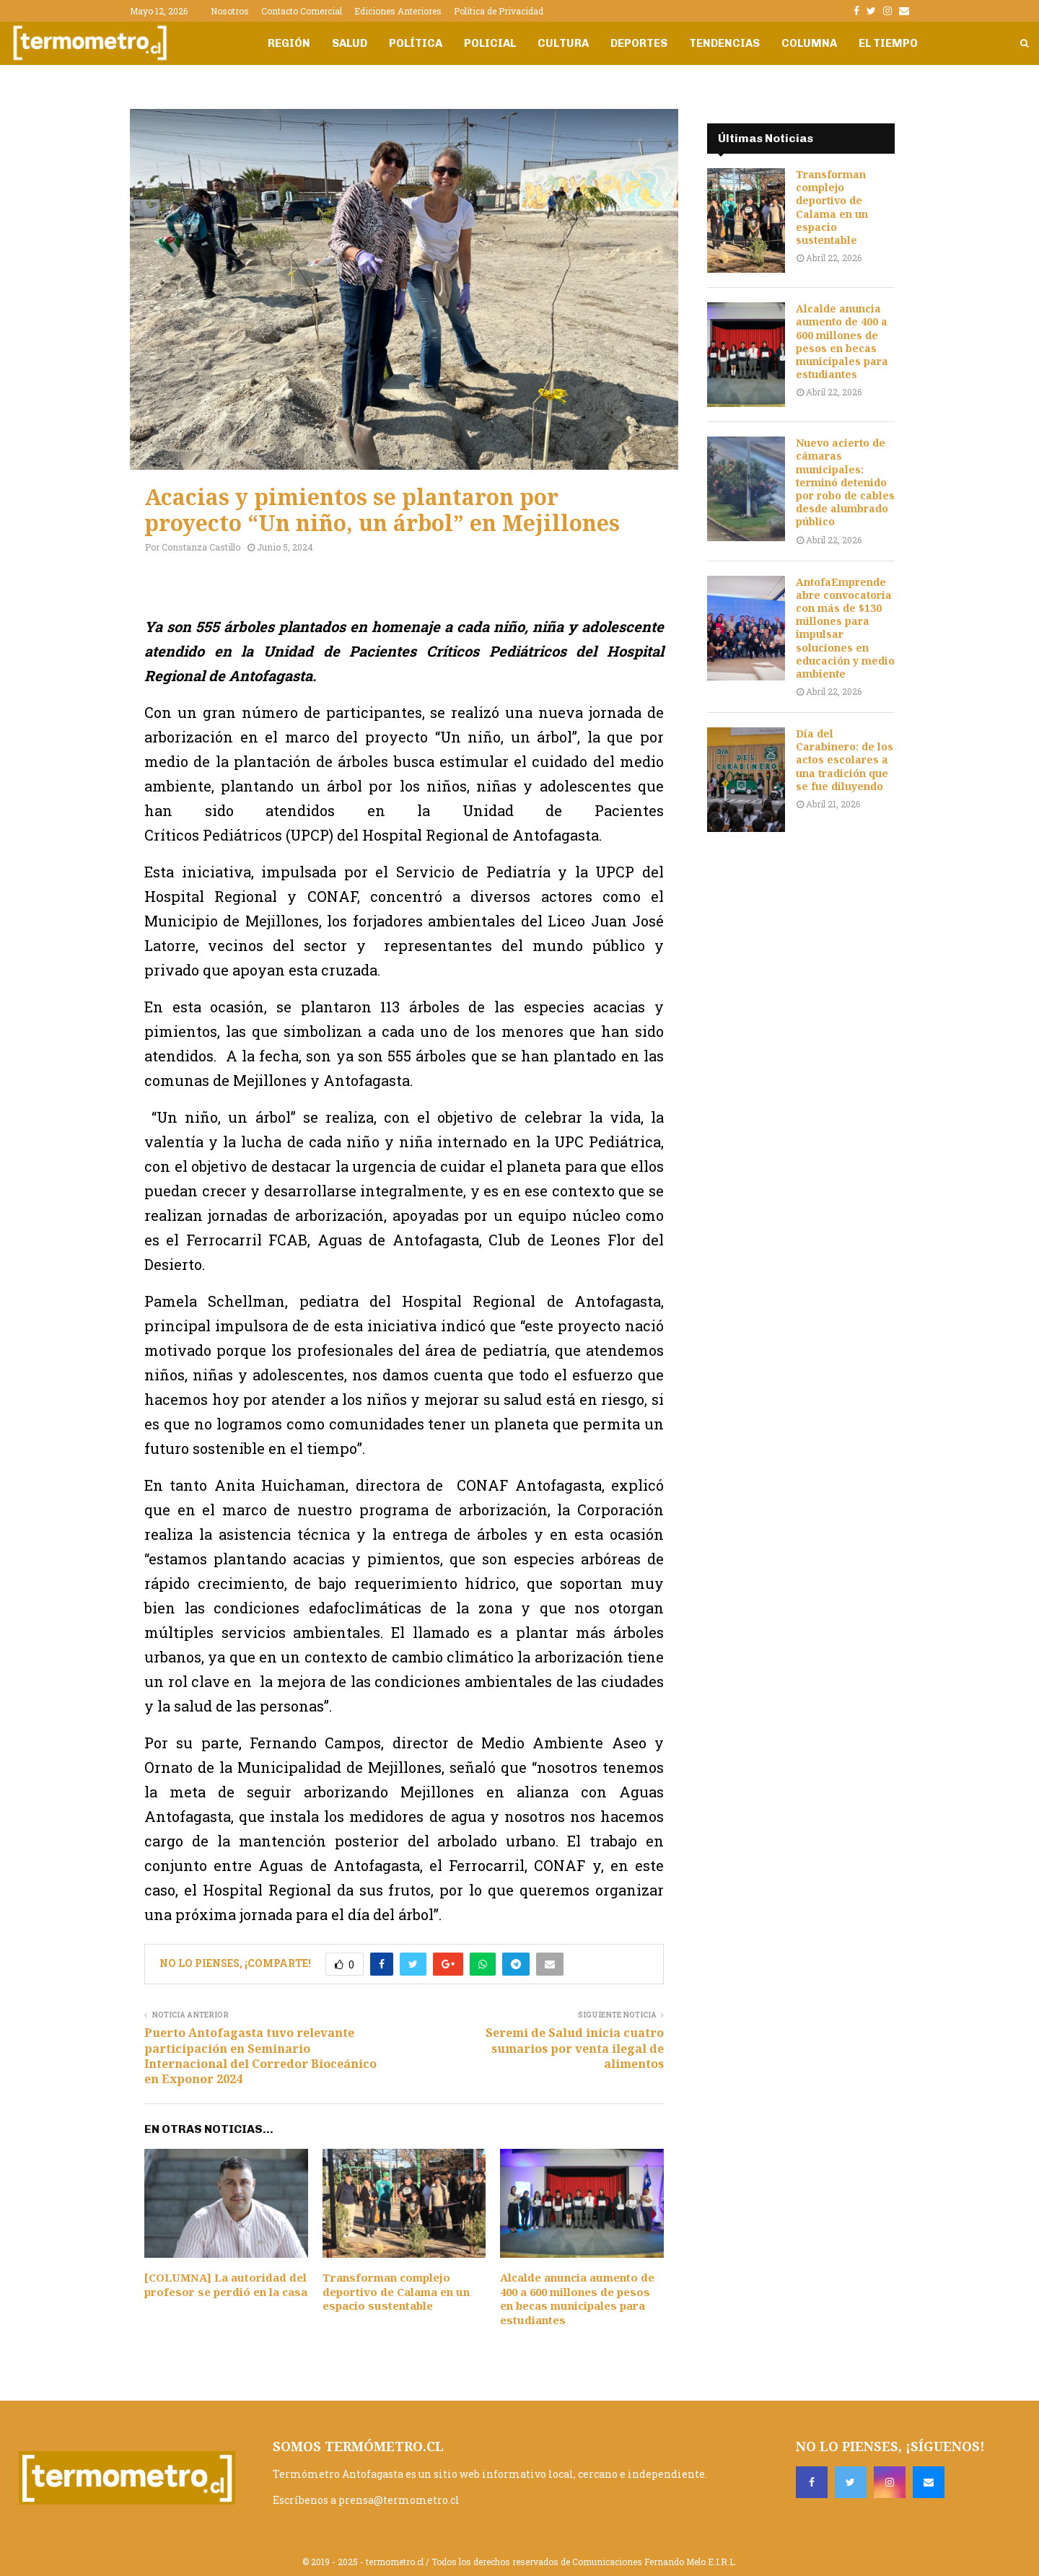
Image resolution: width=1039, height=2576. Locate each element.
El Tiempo (888, 43)
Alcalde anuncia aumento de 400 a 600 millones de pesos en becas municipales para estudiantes (577, 2298)
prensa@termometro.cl (399, 2500)
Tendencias (724, 43)
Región (289, 43)
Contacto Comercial (301, 11)
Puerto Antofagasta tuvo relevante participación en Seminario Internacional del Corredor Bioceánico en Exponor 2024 (260, 2056)
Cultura (563, 43)
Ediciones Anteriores (398, 11)
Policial (490, 43)
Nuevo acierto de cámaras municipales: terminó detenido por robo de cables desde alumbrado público (845, 482)
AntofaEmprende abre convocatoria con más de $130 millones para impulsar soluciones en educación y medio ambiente (845, 627)
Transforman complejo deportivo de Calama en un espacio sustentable (396, 2291)
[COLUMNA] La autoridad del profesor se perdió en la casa (225, 2284)
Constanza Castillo (201, 547)
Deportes (638, 43)
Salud (349, 43)
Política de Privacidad (498, 11)
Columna (809, 43)
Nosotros (230, 11)
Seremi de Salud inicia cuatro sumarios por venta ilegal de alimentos (575, 2048)
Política (415, 43)
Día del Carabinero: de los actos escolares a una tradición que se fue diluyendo (844, 760)
